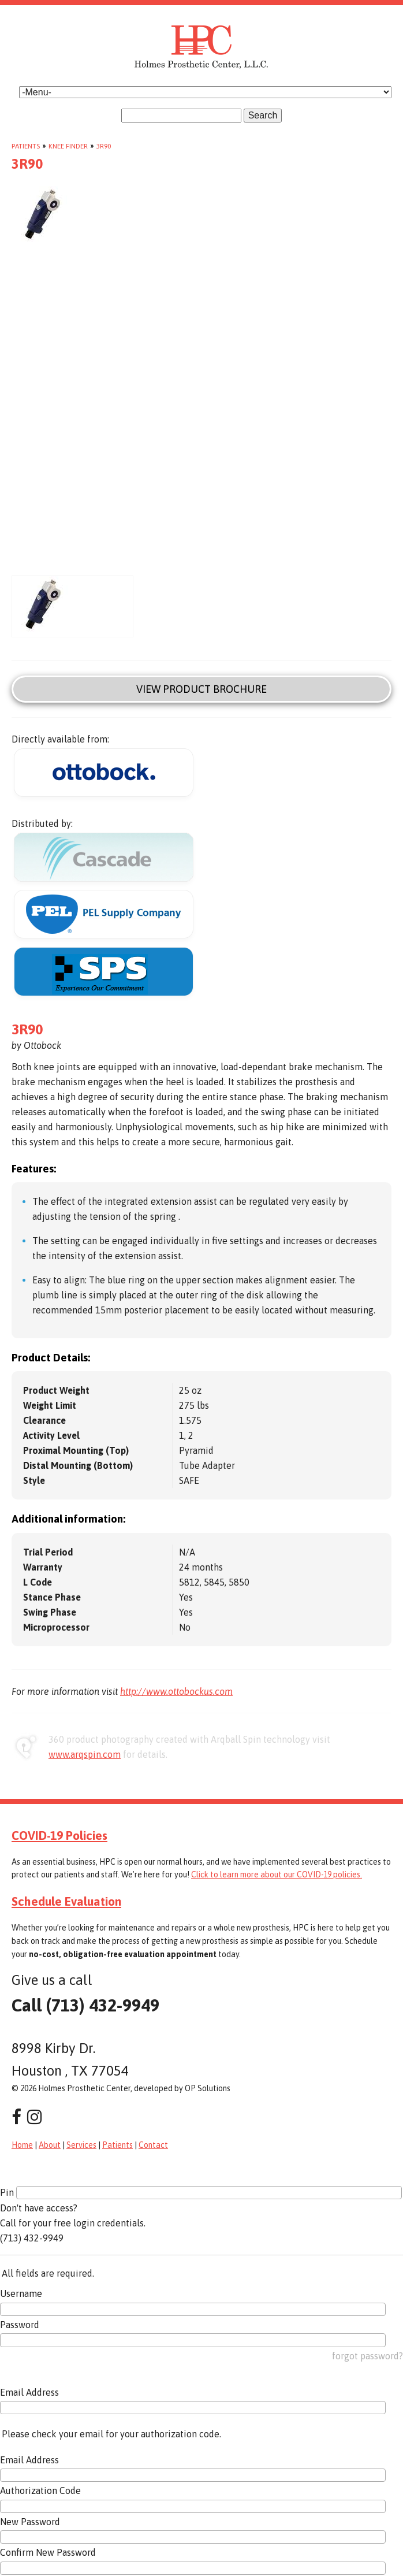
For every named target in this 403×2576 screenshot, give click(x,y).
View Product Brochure (201, 689)
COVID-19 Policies (59, 1835)
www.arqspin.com (84, 1754)
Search (263, 115)
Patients (26, 146)
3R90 (103, 146)
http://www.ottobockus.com (176, 1691)
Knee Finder (68, 146)
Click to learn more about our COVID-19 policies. (276, 1874)
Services (81, 2145)
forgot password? (367, 2356)
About (50, 2145)
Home (22, 2145)
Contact (153, 2145)
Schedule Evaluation (66, 1901)
